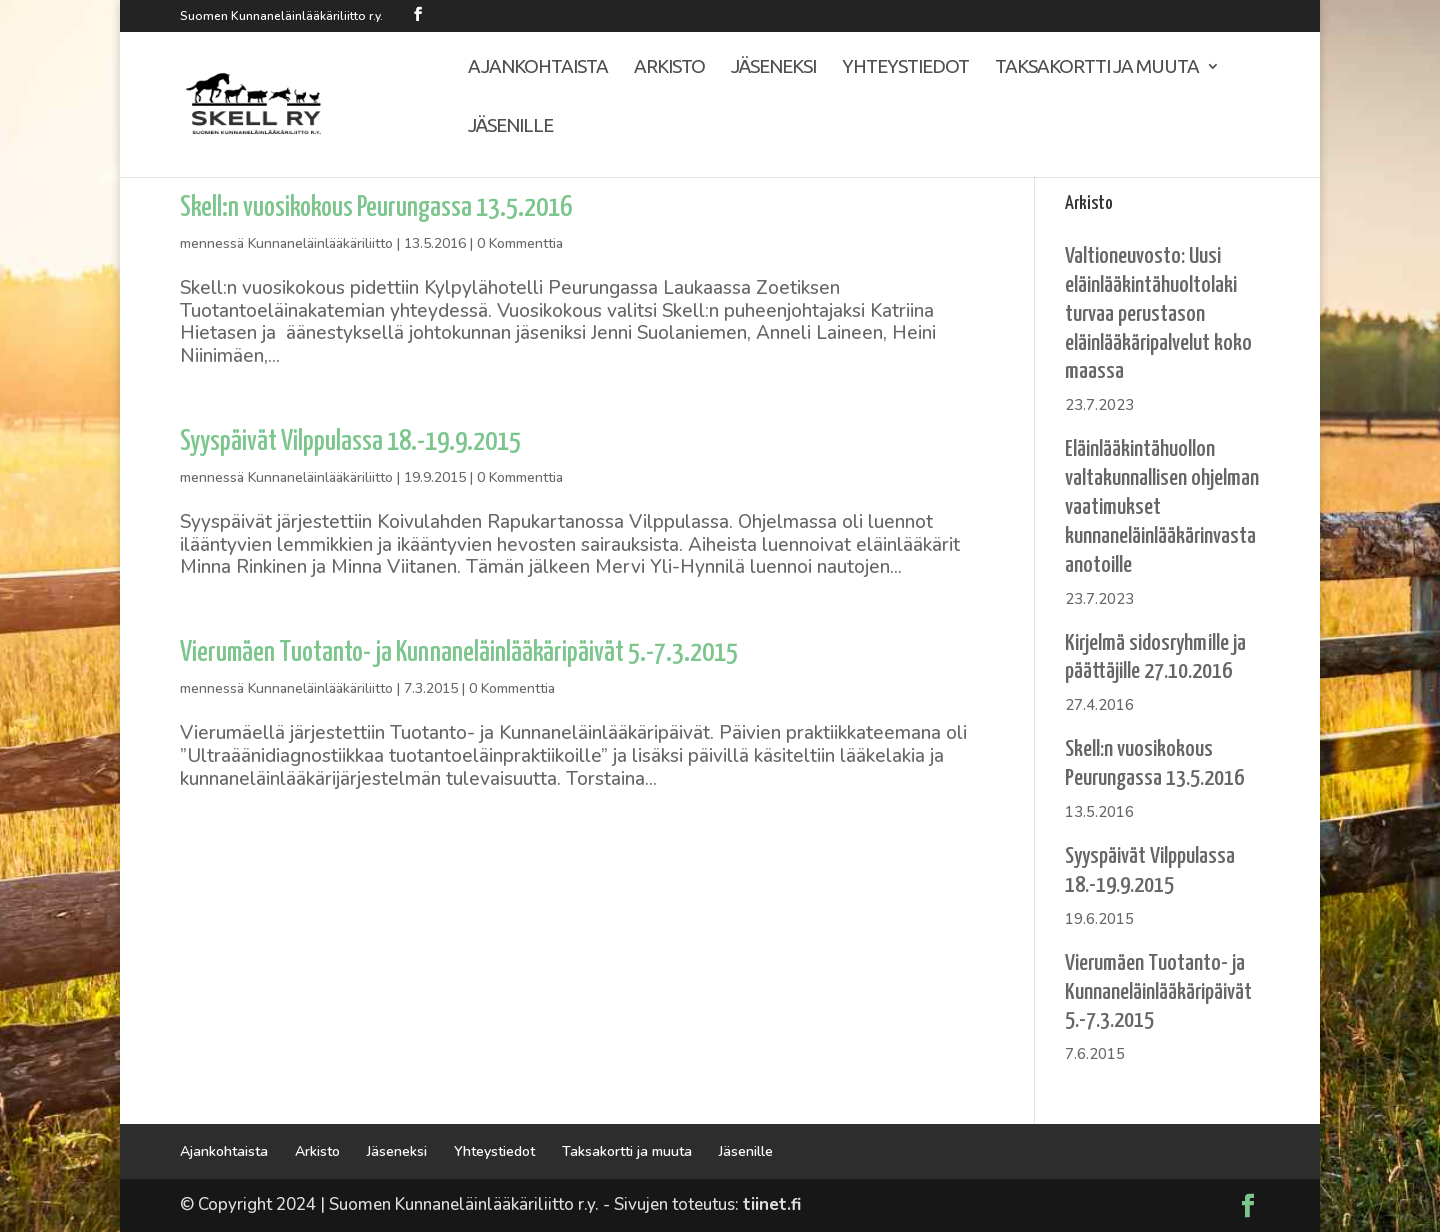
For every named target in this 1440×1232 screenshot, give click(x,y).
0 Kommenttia (520, 243)
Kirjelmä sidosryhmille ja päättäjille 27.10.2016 (1155, 658)
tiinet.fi (772, 1204)
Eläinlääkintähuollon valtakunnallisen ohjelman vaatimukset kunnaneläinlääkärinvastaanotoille (1162, 507)
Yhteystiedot (839, 86)
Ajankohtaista (469, 86)
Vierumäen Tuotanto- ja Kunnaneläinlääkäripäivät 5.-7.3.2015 (459, 653)
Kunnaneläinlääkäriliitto (320, 243)
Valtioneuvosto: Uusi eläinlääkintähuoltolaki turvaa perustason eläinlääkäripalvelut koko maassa (1158, 314)
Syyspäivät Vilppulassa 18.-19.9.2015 (350, 442)
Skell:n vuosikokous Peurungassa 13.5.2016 (376, 208)
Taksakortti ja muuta (1032, 86)
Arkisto (601, 86)
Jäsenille (441, 145)
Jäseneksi (706, 86)
